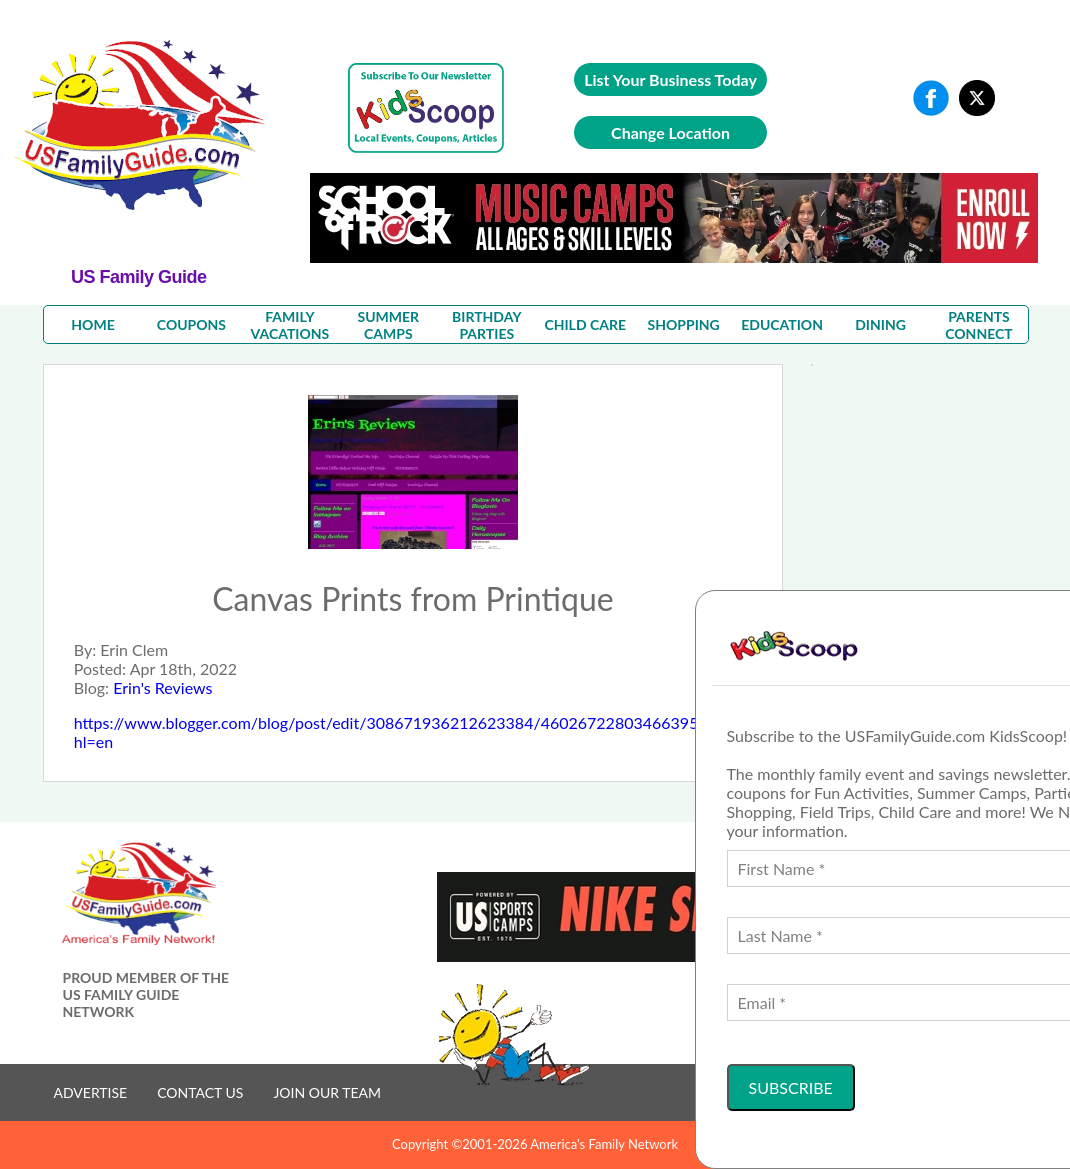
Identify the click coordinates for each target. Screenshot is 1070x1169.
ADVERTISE (91, 1092)
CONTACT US (200, 1092)
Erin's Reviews (162, 687)
